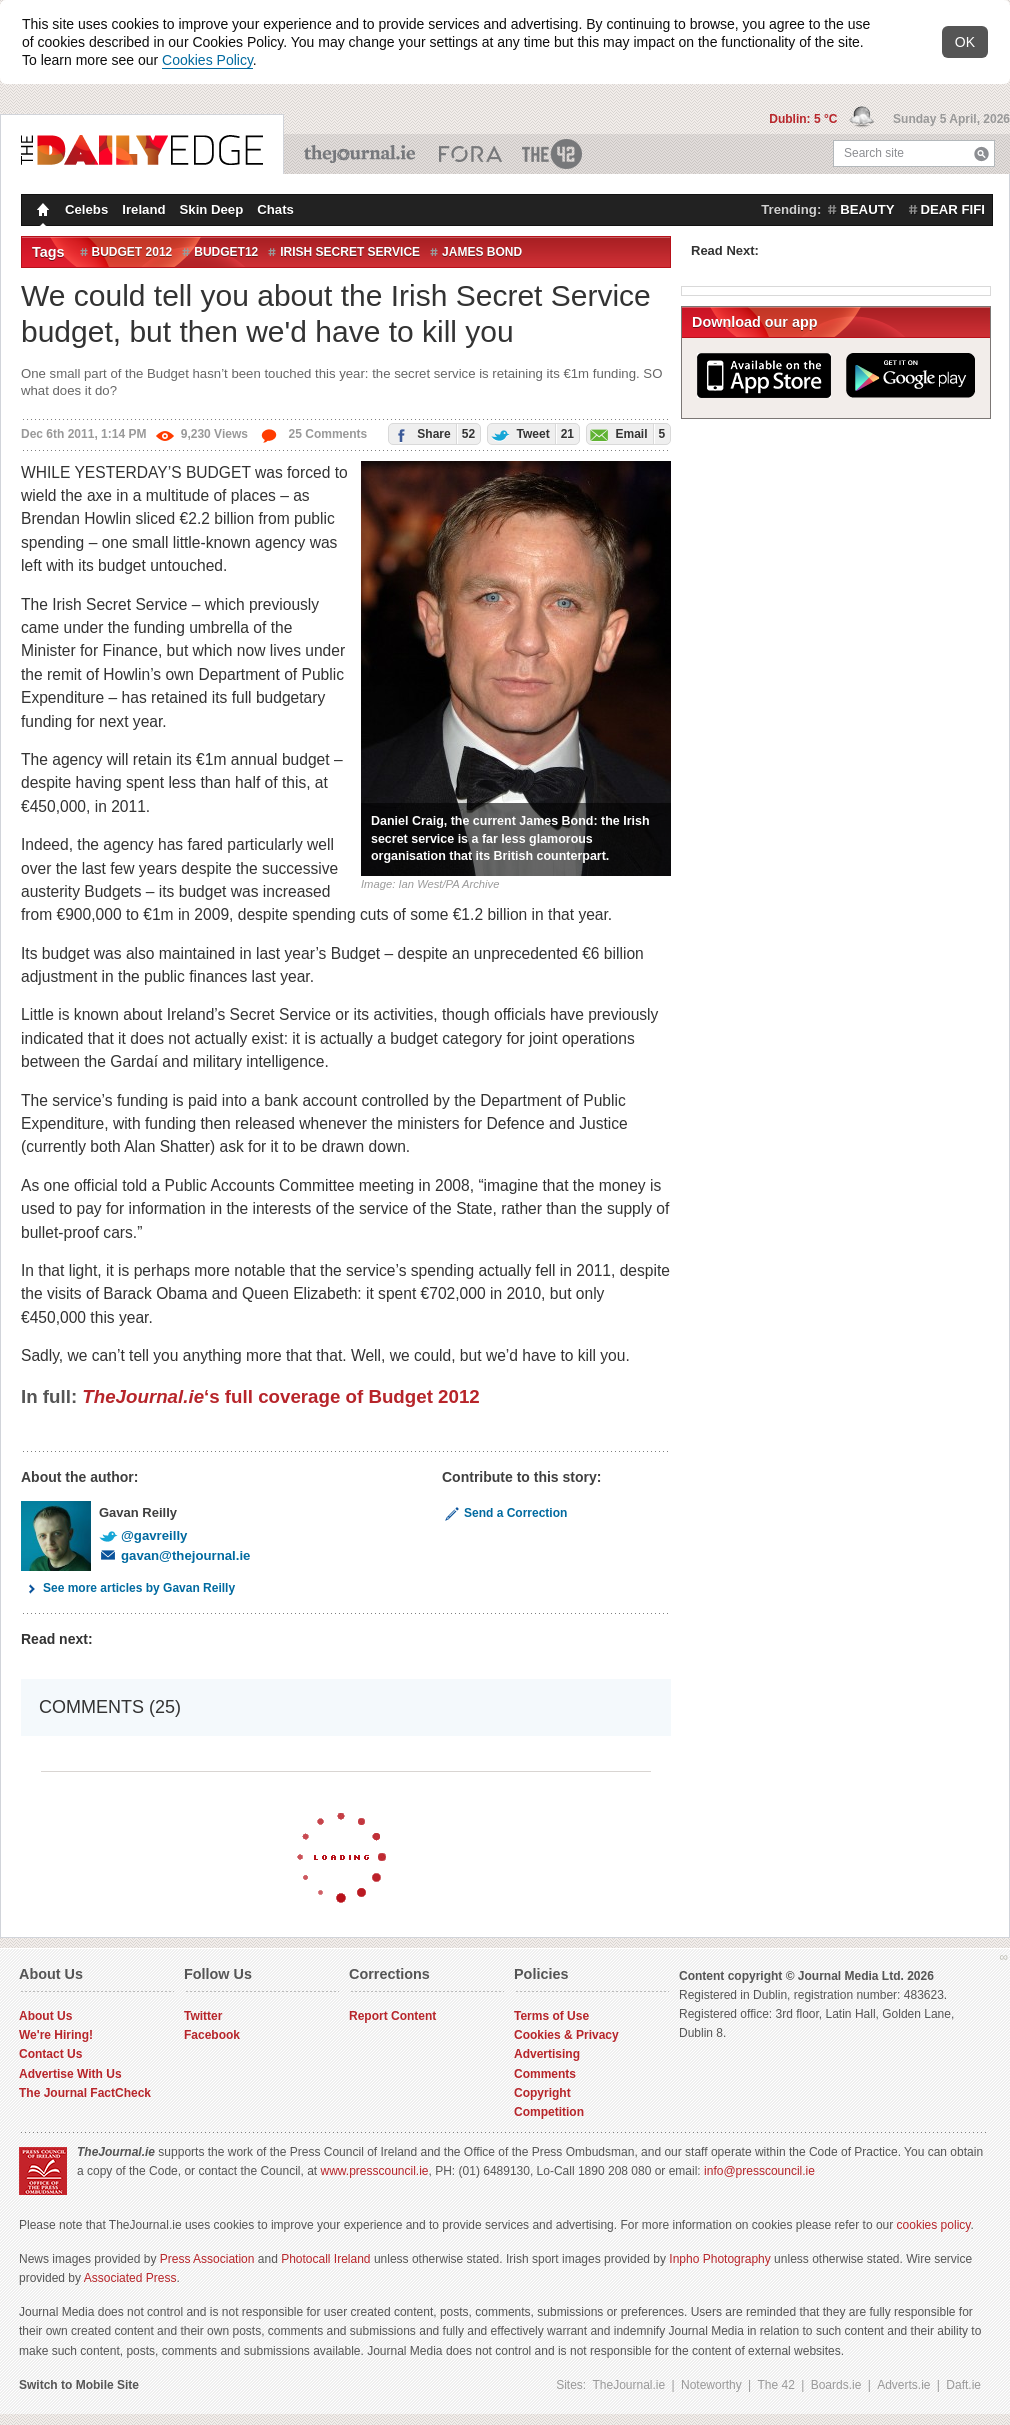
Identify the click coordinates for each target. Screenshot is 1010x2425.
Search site (874, 153)
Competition (549, 2112)
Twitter (203, 2016)
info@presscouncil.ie (759, 2171)
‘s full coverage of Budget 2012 (280, 1396)
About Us (45, 2016)
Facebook (212, 2035)
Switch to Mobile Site (79, 2385)
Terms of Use (551, 2016)
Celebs (86, 209)
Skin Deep (212, 209)
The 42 (553, 154)
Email (626, 433)
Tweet (531, 433)
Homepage (41, 212)
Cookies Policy (207, 60)
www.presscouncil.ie (374, 2171)
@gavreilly (143, 1535)
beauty (867, 209)
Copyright (542, 2093)
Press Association (207, 2259)
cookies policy (934, 2225)
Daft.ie (963, 2385)
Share (432, 433)
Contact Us (50, 2054)
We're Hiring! (56, 2035)
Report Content (392, 2016)
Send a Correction (504, 1513)
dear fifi (953, 209)
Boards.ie (836, 2385)
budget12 (226, 252)
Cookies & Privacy (566, 2035)
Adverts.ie (903, 2385)
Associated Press (130, 2278)
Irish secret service (350, 252)
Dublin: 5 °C (804, 119)
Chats (275, 209)
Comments (545, 2074)
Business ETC (470, 154)
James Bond (482, 252)
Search (981, 153)
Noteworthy (711, 2385)
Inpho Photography (719, 2259)
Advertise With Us (70, 2074)
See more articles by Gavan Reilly (128, 1588)
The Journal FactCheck (85, 2093)
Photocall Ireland (325, 2259)
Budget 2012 (132, 252)
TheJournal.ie (361, 154)
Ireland (143, 209)
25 (313, 434)
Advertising (547, 2054)
